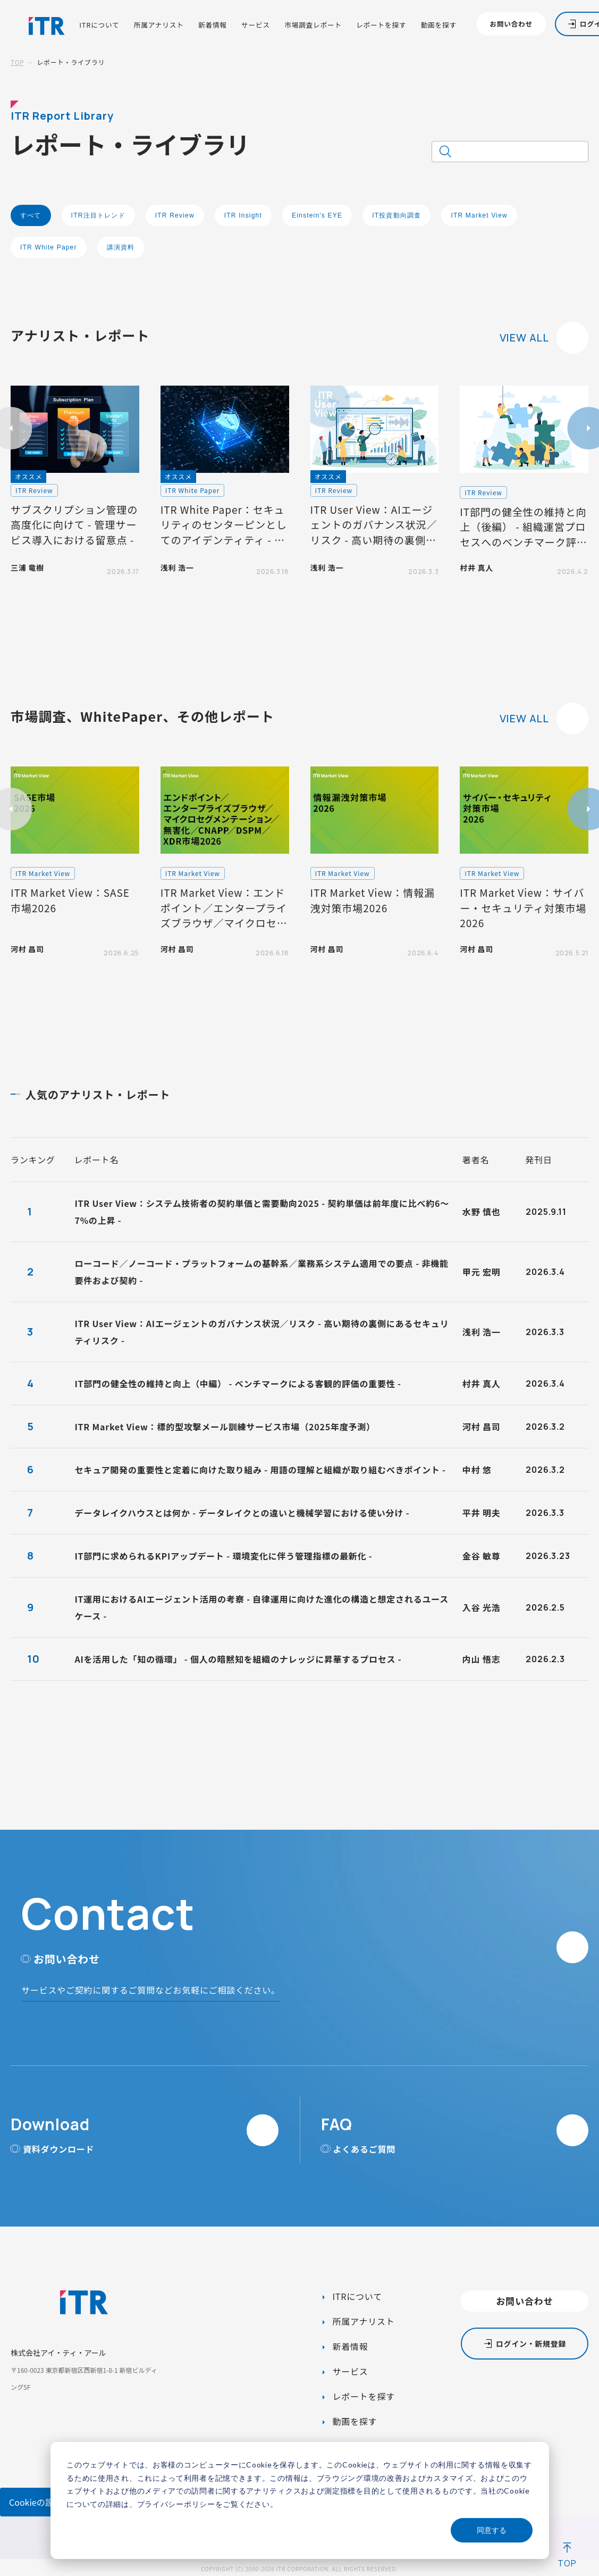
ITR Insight (243, 215)
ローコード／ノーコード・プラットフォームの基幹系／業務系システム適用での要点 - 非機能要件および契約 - (261, 1272)
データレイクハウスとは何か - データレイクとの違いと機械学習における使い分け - (241, 1512)
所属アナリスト (159, 25)
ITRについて (99, 25)
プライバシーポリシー (176, 2503)
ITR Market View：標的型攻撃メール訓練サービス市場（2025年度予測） (224, 1426)
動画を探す (439, 25)
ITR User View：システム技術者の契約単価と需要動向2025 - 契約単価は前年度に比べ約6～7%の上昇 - (261, 1212)
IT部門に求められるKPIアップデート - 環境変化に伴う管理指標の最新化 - (223, 1555)
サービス (255, 25)
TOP (17, 61)
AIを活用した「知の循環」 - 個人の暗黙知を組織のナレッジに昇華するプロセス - (237, 1659)
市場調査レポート (313, 25)
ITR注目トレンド (98, 215)
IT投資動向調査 (396, 215)
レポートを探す (381, 25)
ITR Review (175, 215)
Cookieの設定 (35, 2502)
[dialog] (299, 2500)
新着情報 (212, 25)
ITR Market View (479, 215)
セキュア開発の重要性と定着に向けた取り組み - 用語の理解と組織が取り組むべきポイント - (259, 1469)
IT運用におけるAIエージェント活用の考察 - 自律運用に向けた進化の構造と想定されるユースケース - (261, 1607)
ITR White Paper (48, 247)
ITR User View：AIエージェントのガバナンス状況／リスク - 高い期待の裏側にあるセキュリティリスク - (261, 1332)
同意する (492, 2530)
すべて (30, 215)
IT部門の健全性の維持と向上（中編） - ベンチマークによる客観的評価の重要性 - (237, 1383)
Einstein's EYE (317, 215)
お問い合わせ (511, 24)
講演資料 (121, 247)
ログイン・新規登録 (531, 2343)
